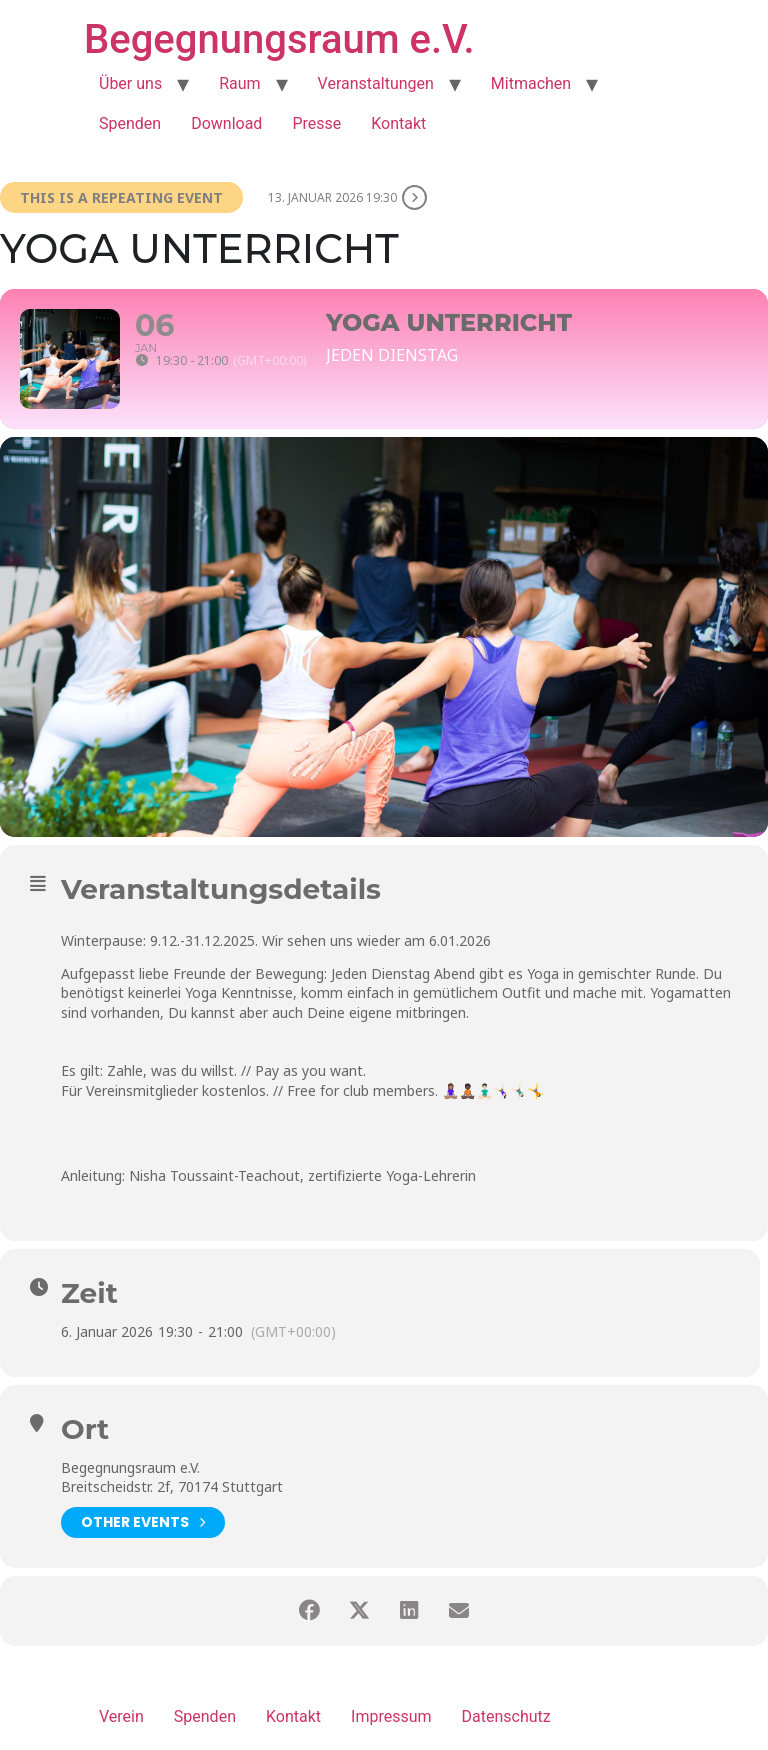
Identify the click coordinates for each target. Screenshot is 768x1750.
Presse (316, 123)
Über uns (130, 83)
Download (226, 123)
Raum (239, 83)
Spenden (130, 123)
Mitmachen (531, 83)
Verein (121, 1716)
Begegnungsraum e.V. (279, 39)
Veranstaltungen (376, 83)
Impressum (391, 1716)
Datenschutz (506, 1716)
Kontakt (398, 123)
